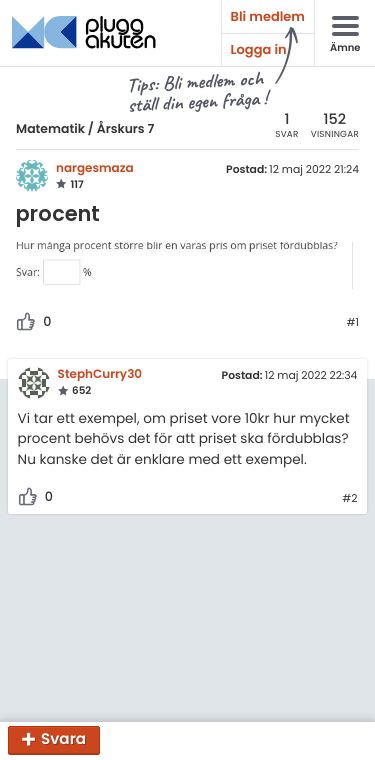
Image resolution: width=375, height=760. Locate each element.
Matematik (50, 129)
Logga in (259, 49)
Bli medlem (268, 16)
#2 (349, 499)
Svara (63, 740)
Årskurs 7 (126, 129)
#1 (352, 323)
